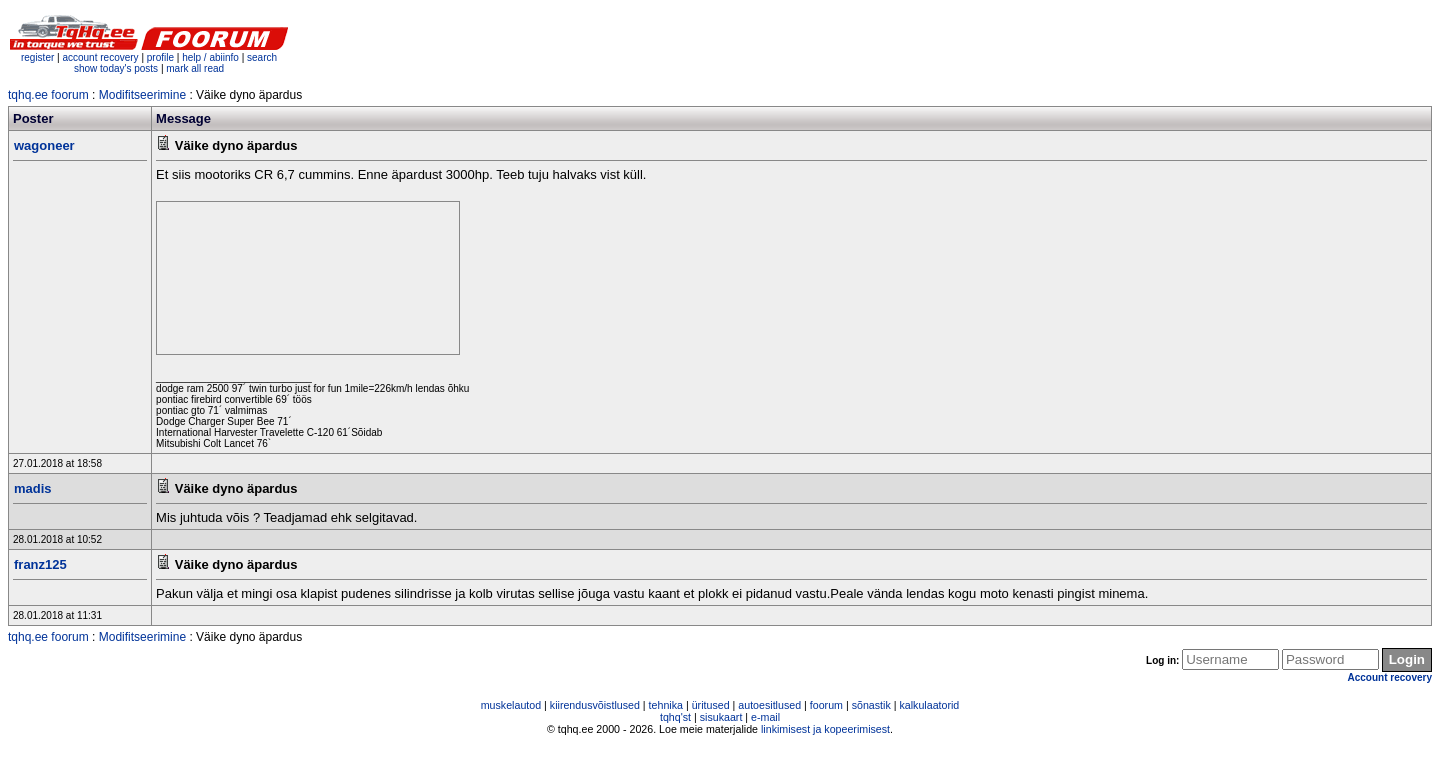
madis (33, 488)
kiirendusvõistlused (595, 705)
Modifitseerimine (142, 95)
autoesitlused (769, 705)
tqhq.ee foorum (48, 95)
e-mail (765, 717)
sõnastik (871, 705)
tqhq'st (675, 717)
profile (160, 57)
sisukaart (721, 717)
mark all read (195, 68)
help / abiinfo (210, 57)
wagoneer (44, 145)
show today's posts (116, 68)
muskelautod (511, 705)
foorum (826, 705)
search (262, 57)
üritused (711, 705)
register (37, 57)
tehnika (666, 705)
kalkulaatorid (929, 705)
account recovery (101, 57)
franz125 (40, 564)
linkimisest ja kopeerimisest (825, 729)
